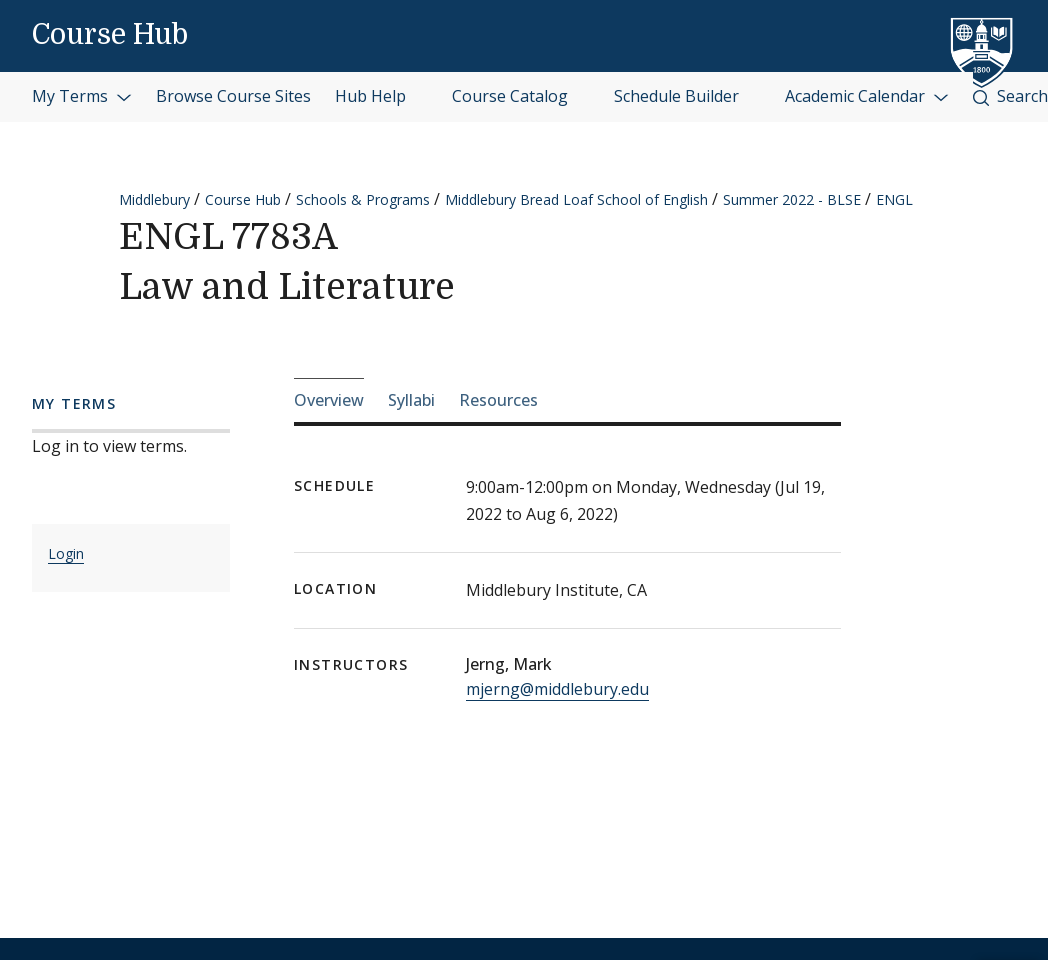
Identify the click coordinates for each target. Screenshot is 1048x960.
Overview (329, 400)
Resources (498, 400)
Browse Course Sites (233, 96)
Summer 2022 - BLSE (792, 199)
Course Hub (110, 35)
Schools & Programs (363, 199)
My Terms (82, 96)
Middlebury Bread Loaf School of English (576, 199)
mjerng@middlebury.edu (557, 689)
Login (66, 553)
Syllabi (411, 400)
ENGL (894, 199)
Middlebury (154, 199)
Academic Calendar (867, 96)
